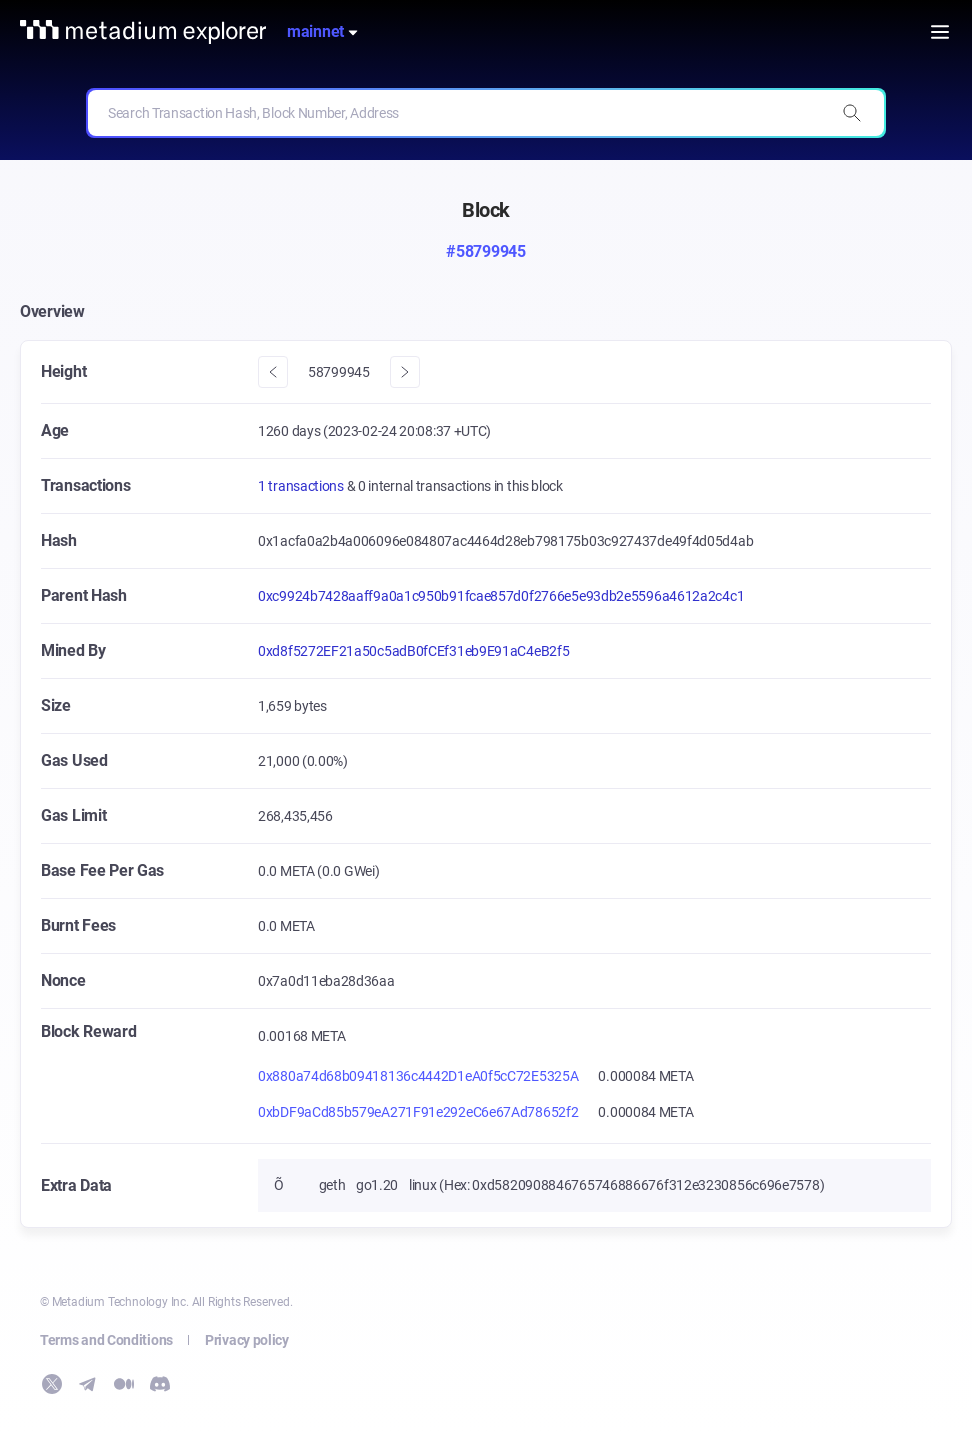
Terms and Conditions (106, 1340)
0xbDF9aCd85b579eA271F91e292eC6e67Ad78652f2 (418, 1112)
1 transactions (302, 486)
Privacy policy (247, 1340)
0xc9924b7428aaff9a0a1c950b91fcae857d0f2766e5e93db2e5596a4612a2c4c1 (501, 596)
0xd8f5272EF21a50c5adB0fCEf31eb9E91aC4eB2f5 (413, 651)
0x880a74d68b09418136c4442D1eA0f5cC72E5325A (418, 1076)
